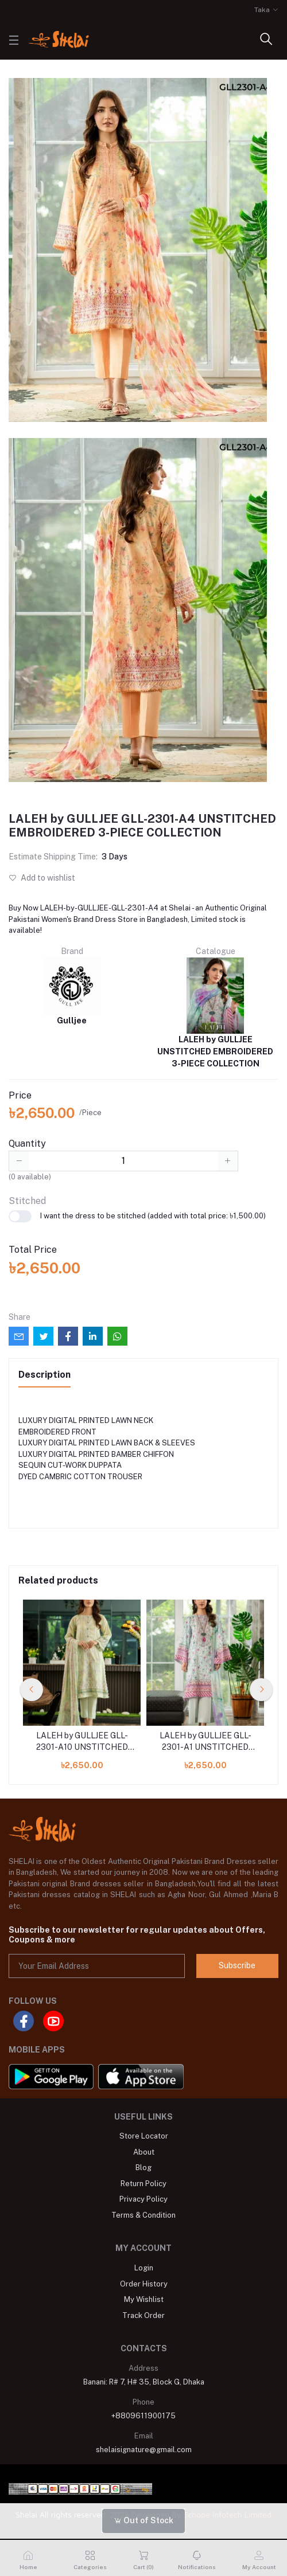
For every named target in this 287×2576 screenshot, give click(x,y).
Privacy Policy (143, 2199)
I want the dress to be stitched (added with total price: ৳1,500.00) (137, 1216)
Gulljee (71, 991)
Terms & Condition (143, 2215)
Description (44, 1374)
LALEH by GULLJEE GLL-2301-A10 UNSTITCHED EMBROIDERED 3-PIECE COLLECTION (82, 1742)
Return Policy (143, 2183)
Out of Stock (143, 2520)
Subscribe (237, 1965)
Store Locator (143, 2136)
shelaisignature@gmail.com (144, 2449)
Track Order (143, 2315)
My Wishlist (144, 2299)
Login (143, 2268)
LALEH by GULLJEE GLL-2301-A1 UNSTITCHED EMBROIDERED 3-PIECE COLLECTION (205, 1742)
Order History (144, 2284)
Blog (143, 2167)
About (143, 2152)
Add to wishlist (42, 877)
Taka (262, 10)
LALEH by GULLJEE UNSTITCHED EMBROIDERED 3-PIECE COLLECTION (215, 1012)
